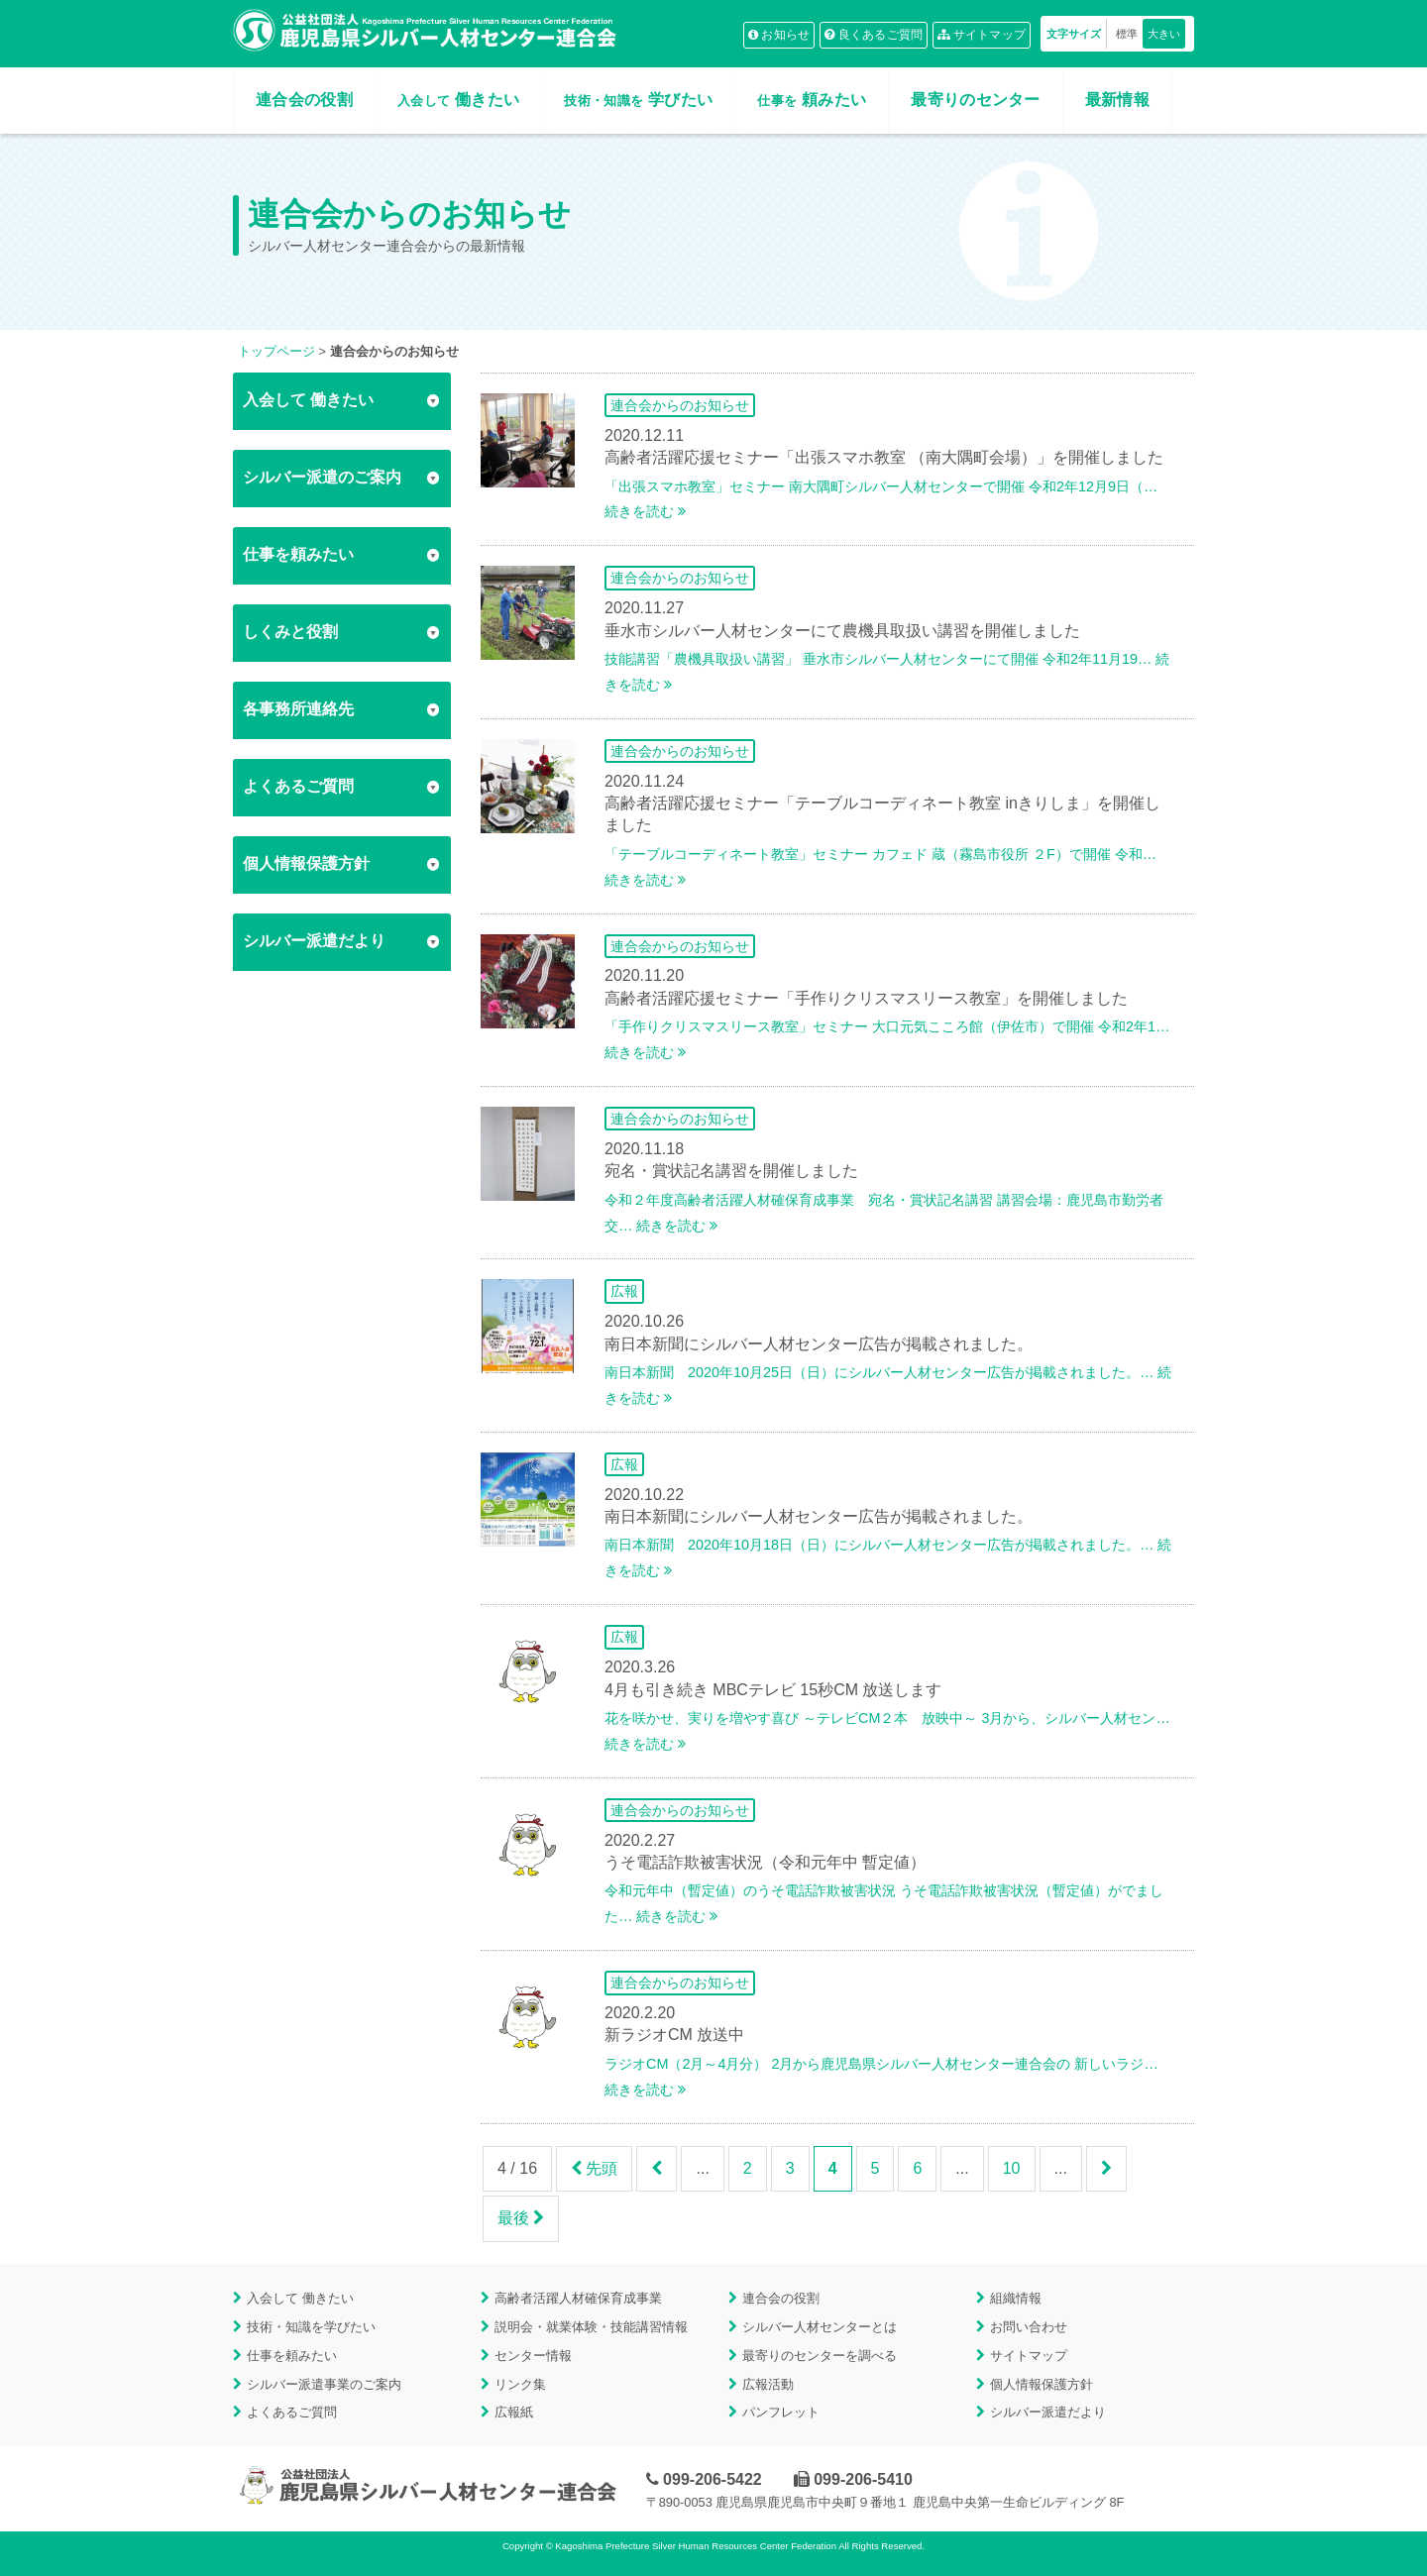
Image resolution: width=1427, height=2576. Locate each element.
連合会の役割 (304, 99)
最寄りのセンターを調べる (819, 2355)
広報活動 (768, 2384)
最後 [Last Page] (520, 2217)
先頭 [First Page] (594, 2168)
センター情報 (533, 2355)
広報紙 (513, 2412)
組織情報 (1016, 2298)
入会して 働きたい (300, 2298)
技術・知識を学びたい (311, 2326)
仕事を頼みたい (292, 2355)
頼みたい (811, 99)
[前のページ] (656, 2169)
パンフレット (781, 2412)
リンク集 (520, 2384)
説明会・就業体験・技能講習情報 (591, 2326)
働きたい (458, 99)
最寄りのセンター (976, 99)
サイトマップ (981, 35)
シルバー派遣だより (1048, 2412)
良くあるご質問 (874, 35)
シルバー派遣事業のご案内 (324, 2384)
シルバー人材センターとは (819, 2326)
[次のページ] (1106, 2169)
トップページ (276, 351)
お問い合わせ (1028, 2326)
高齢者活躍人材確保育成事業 (578, 2298)
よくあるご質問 (292, 2412)
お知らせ (779, 35)
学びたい (638, 99)
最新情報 (1117, 99)
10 (1012, 2168)
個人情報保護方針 (1041, 2384)
